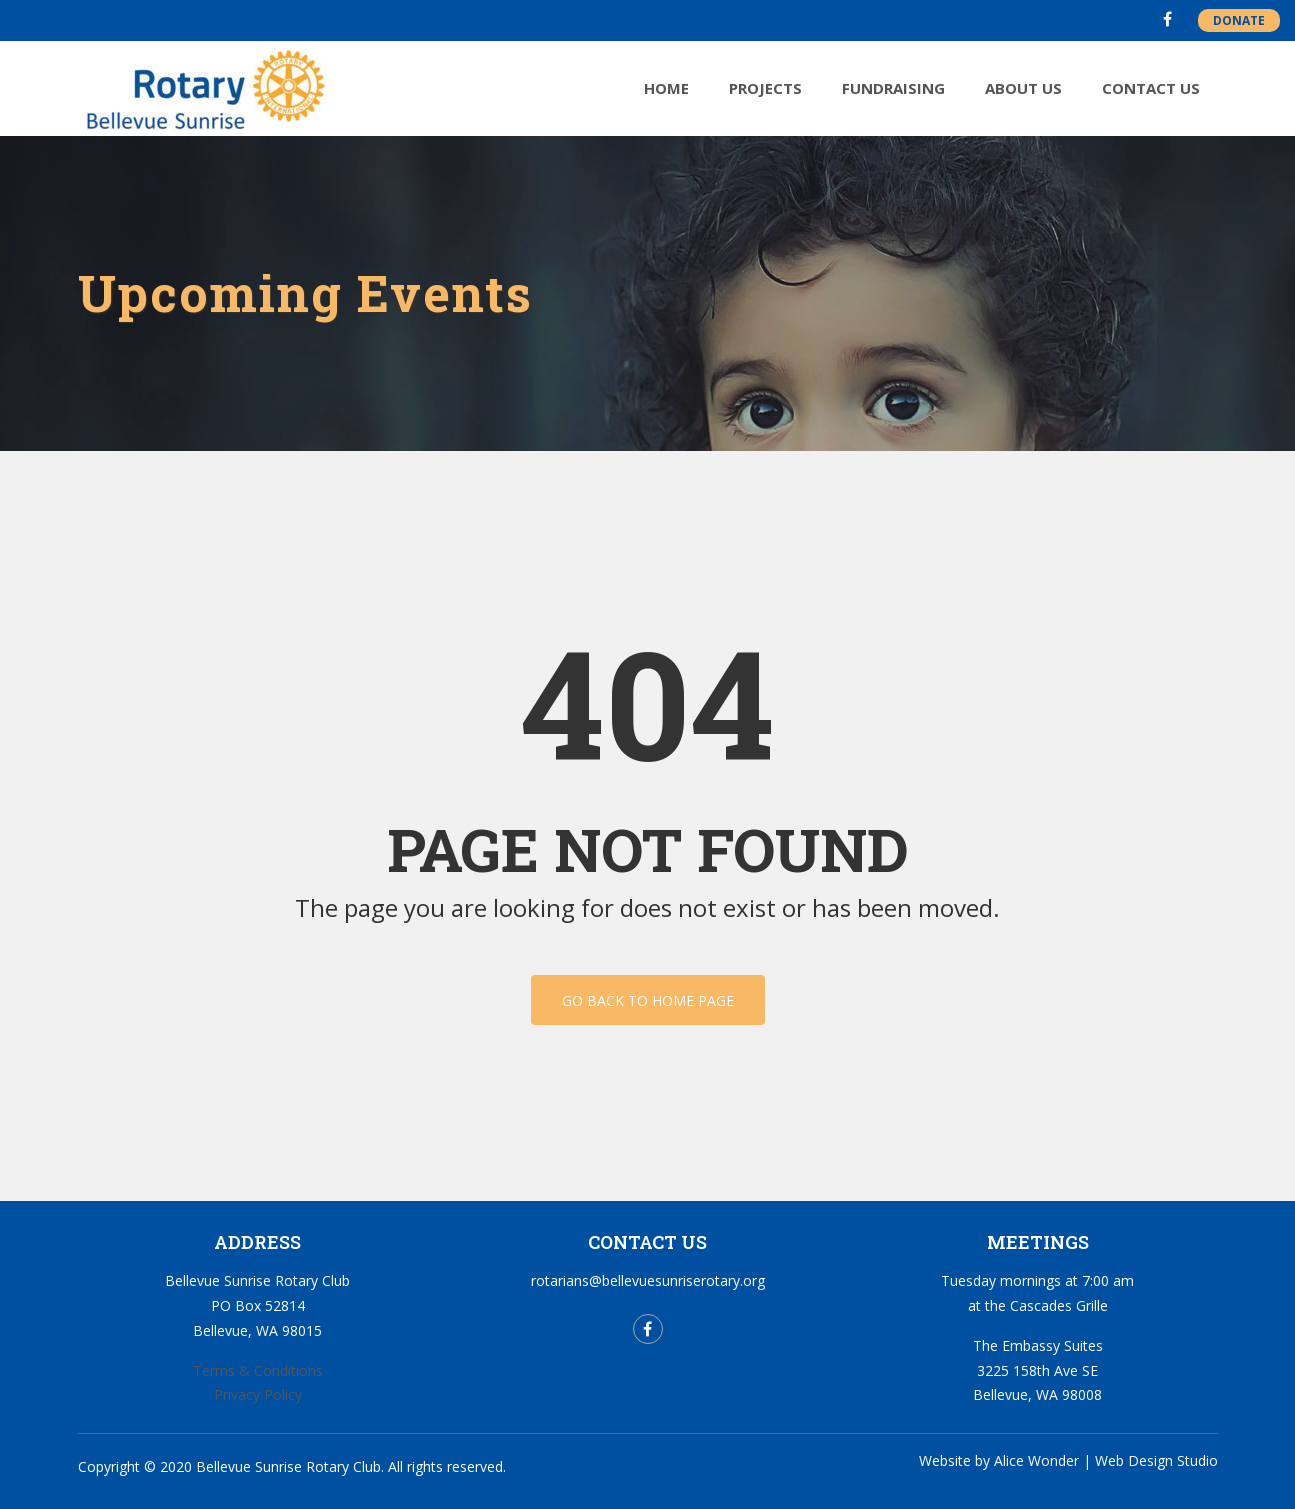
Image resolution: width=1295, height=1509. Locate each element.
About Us (1023, 88)
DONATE (1239, 20)
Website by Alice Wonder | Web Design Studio (1068, 1460)
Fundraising (893, 88)
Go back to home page (648, 1000)
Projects (765, 88)
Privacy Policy (258, 1394)
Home (666, 88)
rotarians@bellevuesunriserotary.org (648, 1280)
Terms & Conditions (258, 1370)
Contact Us (1151, 88)
